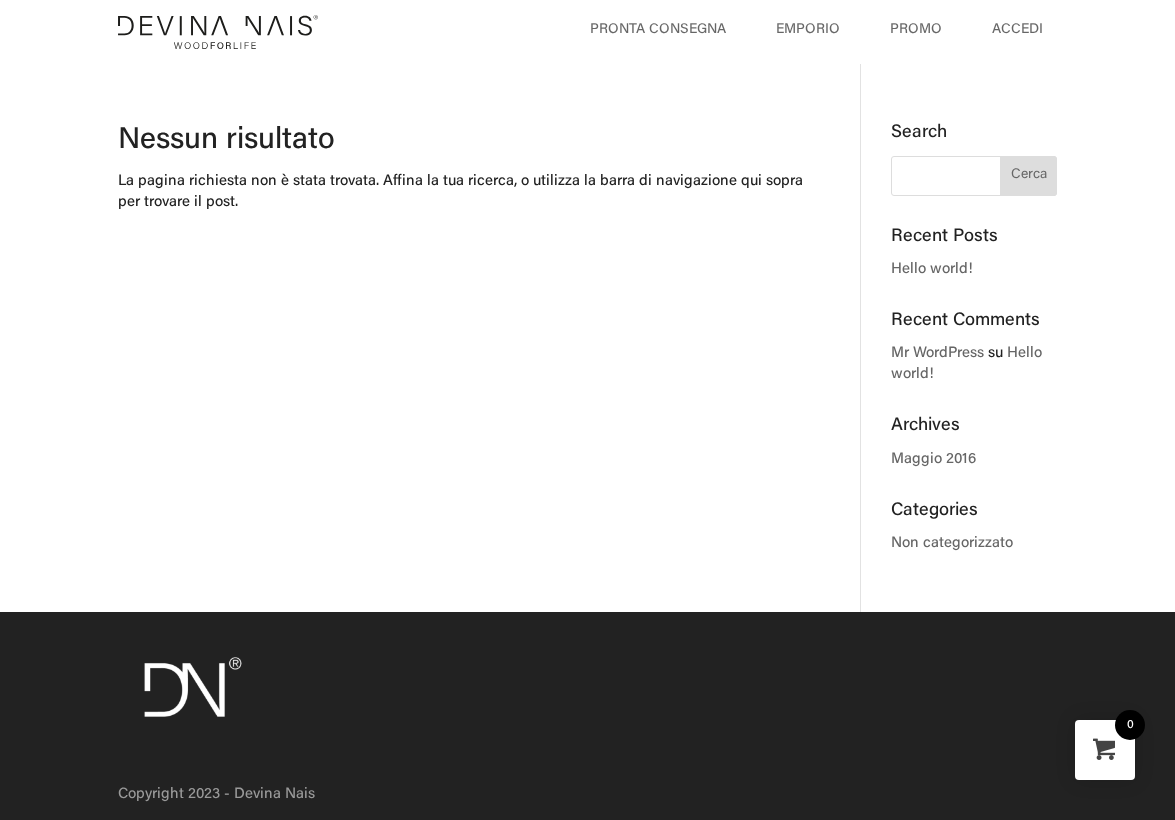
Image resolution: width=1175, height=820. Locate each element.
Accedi (1017, 30)
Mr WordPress (937, 353)
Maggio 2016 (933, 459)
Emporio (808, 30)
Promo (916, 30)
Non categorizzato (952, 543)
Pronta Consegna (658, 30)
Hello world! (932, 269)
